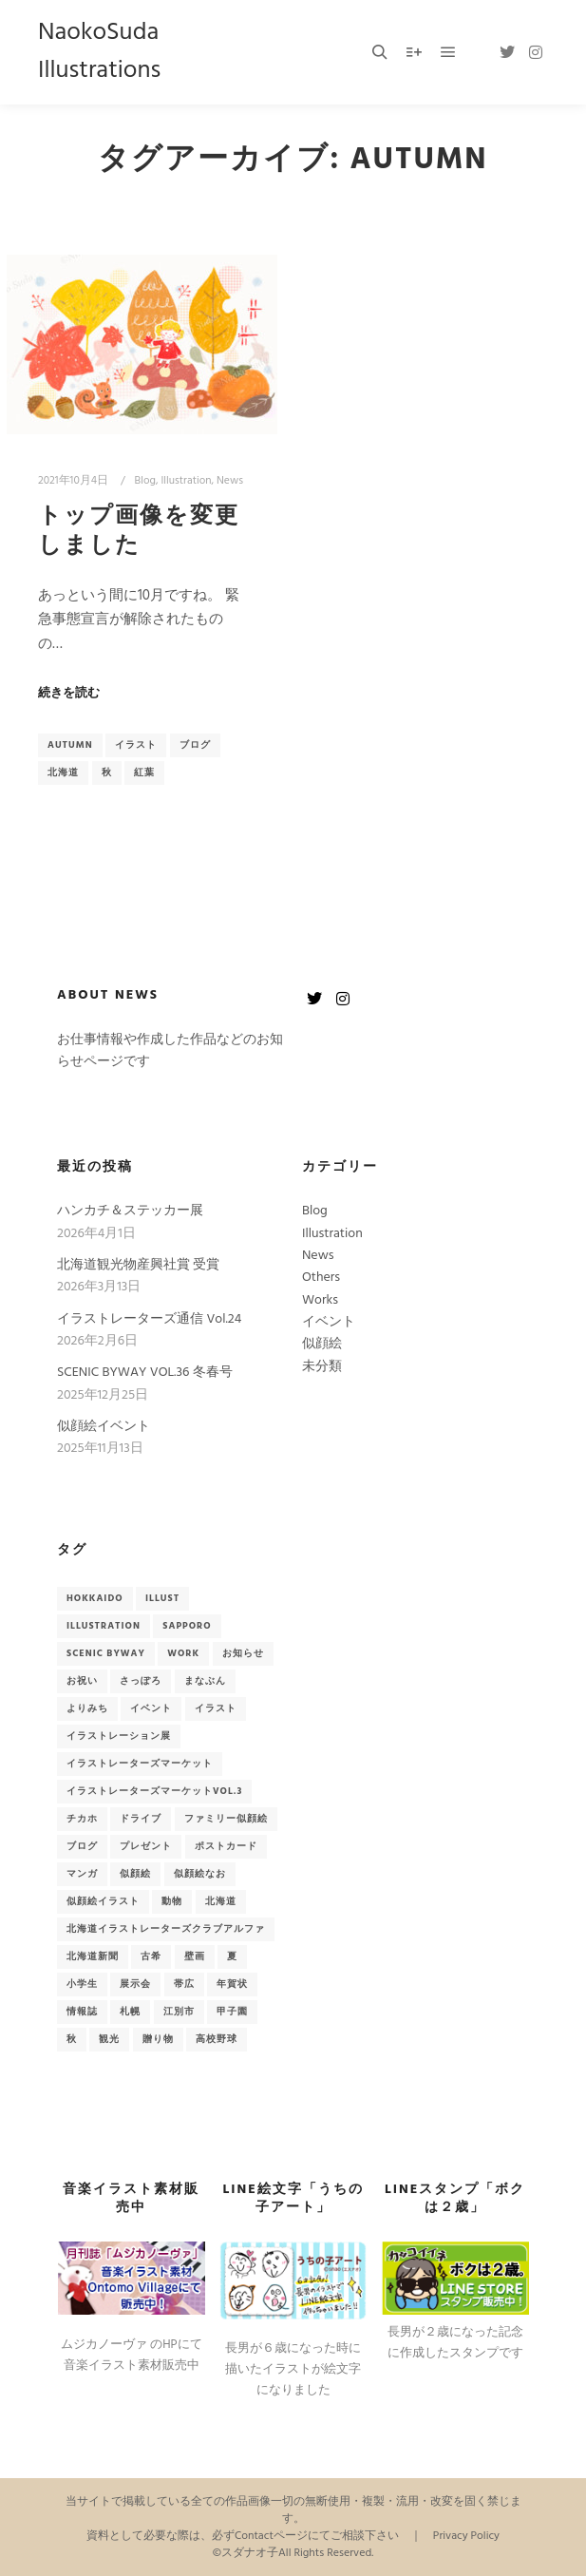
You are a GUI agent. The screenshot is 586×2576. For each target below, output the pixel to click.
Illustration (186, 480)
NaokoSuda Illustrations (99, 51)
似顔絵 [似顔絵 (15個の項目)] (135, 1873)
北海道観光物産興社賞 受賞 (138, 1265)
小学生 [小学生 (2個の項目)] (82, 1984)
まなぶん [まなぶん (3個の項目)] (205, 1681)
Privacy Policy (466, 2536)
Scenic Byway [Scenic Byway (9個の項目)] (105, 1653)
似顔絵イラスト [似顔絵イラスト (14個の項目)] (103, 1901)
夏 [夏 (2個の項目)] (232, 1956)
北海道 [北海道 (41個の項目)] (220, 1901)
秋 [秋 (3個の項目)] (71, 2039)
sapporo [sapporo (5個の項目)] (186, 1625)
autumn (70, 745)
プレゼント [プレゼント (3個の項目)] (146, 1846)
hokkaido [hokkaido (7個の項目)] (94, 1598)
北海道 (63, 772)
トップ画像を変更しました (138, 531)
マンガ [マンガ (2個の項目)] (82, 1873)
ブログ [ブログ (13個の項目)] (82, 1846)
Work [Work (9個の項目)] (183, 1653)
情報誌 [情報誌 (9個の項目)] (82, 2011)
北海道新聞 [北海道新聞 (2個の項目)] (92, 1956)
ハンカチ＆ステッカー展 (130, 1211)
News (230, 480)
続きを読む (69, 693)
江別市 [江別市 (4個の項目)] (179, 2011)
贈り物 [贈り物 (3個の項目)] (158, 2039)
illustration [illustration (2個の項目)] (103, 1625)
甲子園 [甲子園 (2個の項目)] (232, 2011)
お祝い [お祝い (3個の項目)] (82, 1681)
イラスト (136, 745)
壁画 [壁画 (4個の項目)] (194, 1956)
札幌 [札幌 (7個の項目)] (130, 2011)
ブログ (195, 745)
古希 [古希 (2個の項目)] (151, 1956)
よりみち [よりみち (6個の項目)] (87, 1708)
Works (320, 1300)
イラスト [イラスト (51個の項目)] (215, 1708)
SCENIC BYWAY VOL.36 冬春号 (145, 1372)
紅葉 (144, 772)
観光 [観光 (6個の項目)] (109, 2039)
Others (321, 1277)
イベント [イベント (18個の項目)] (151, 1708)
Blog (145, 480)
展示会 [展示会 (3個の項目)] (135, 1984)
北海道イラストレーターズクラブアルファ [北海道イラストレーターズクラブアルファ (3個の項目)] (165, 1929)
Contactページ (271, 2536)
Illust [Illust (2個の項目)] (162, 1598)
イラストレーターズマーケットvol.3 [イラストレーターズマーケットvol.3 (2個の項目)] (154, 1791)
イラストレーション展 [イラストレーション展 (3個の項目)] (118, 1736)
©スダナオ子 (245, 2553)
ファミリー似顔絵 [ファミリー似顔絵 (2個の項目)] (226, 1818)
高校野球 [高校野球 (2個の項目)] (216, 2039)
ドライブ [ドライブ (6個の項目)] (140, 1818)
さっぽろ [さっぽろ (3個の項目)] (140, 1681)
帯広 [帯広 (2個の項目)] (184, 1984)
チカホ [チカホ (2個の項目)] (82, 1818)
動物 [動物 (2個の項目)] (171, 1901)
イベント (328, 1322)
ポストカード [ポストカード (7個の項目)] (226, 1846)
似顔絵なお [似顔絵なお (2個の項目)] (200, 1873)
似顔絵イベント (103, 1427)
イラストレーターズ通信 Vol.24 (149, 1319)
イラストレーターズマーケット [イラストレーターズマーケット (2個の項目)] (139, 1763)
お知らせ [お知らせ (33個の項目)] (243, 1653)
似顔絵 (322, 1344)
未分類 (322, 1367)
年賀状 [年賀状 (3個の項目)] (232, 1984)
